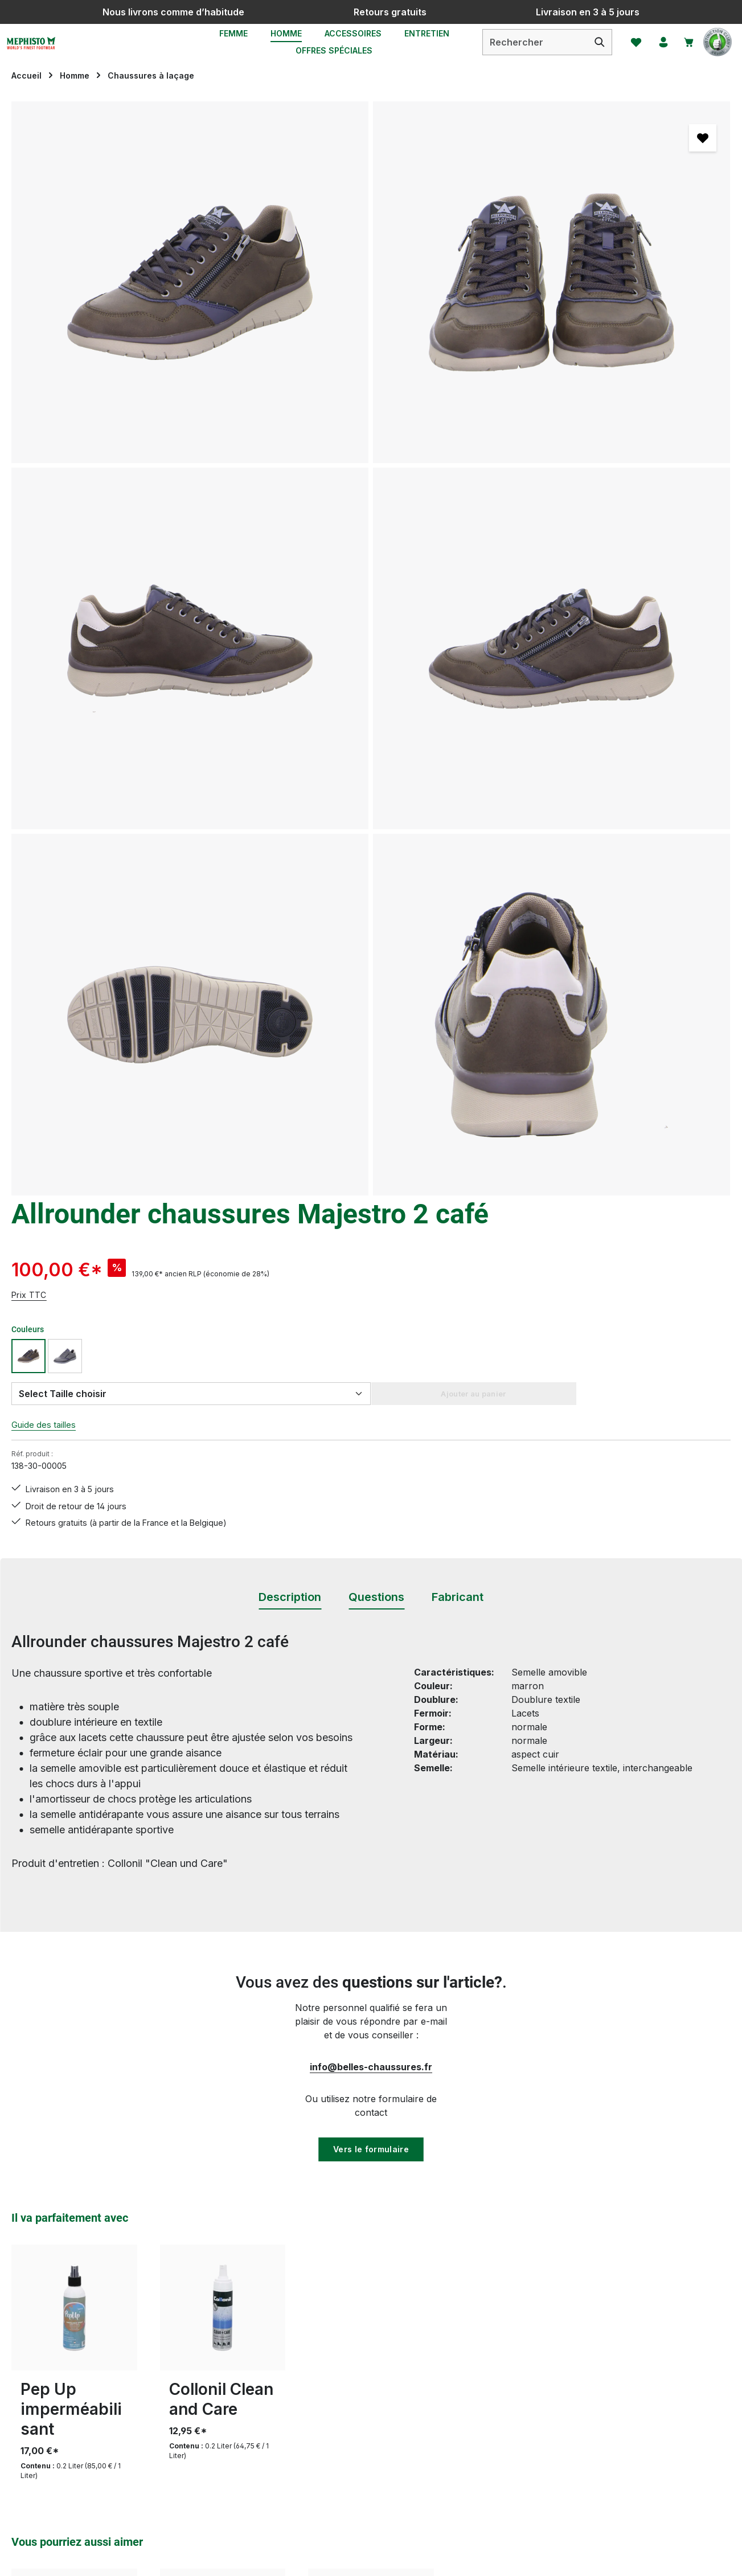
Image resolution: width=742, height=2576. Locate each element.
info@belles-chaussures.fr (371, 1272)
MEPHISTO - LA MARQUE (502, 2396)
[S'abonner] (523, 2166)
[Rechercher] (589, 52)
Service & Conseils (298, 2396)
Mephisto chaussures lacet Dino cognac (214, 1949)
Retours (276, 2375)
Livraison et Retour (300, 2334)
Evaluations (283, 2478)
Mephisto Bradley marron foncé (72, 1939)
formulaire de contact (114, 2370)
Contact (275, 2437)
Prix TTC (461, 243)
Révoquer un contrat (74, 2403)
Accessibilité (470, 2437)
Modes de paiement (301, 2355)
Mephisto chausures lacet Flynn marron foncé (368, 1949)
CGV (454, 2314)
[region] (216, 437)
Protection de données (493, 2375)
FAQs (270, 2457)
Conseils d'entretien (301, 2314)
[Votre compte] (655, 52)
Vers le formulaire (371, 1355)
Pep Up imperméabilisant (71, 1615)
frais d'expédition (475, 2561)
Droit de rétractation (487, 2334)
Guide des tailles (478, 373)
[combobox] (525, 52)
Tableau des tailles (298, 2416)
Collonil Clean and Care (221, 1605)
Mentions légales (480, 2355)
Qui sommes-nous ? (487, 2416)
